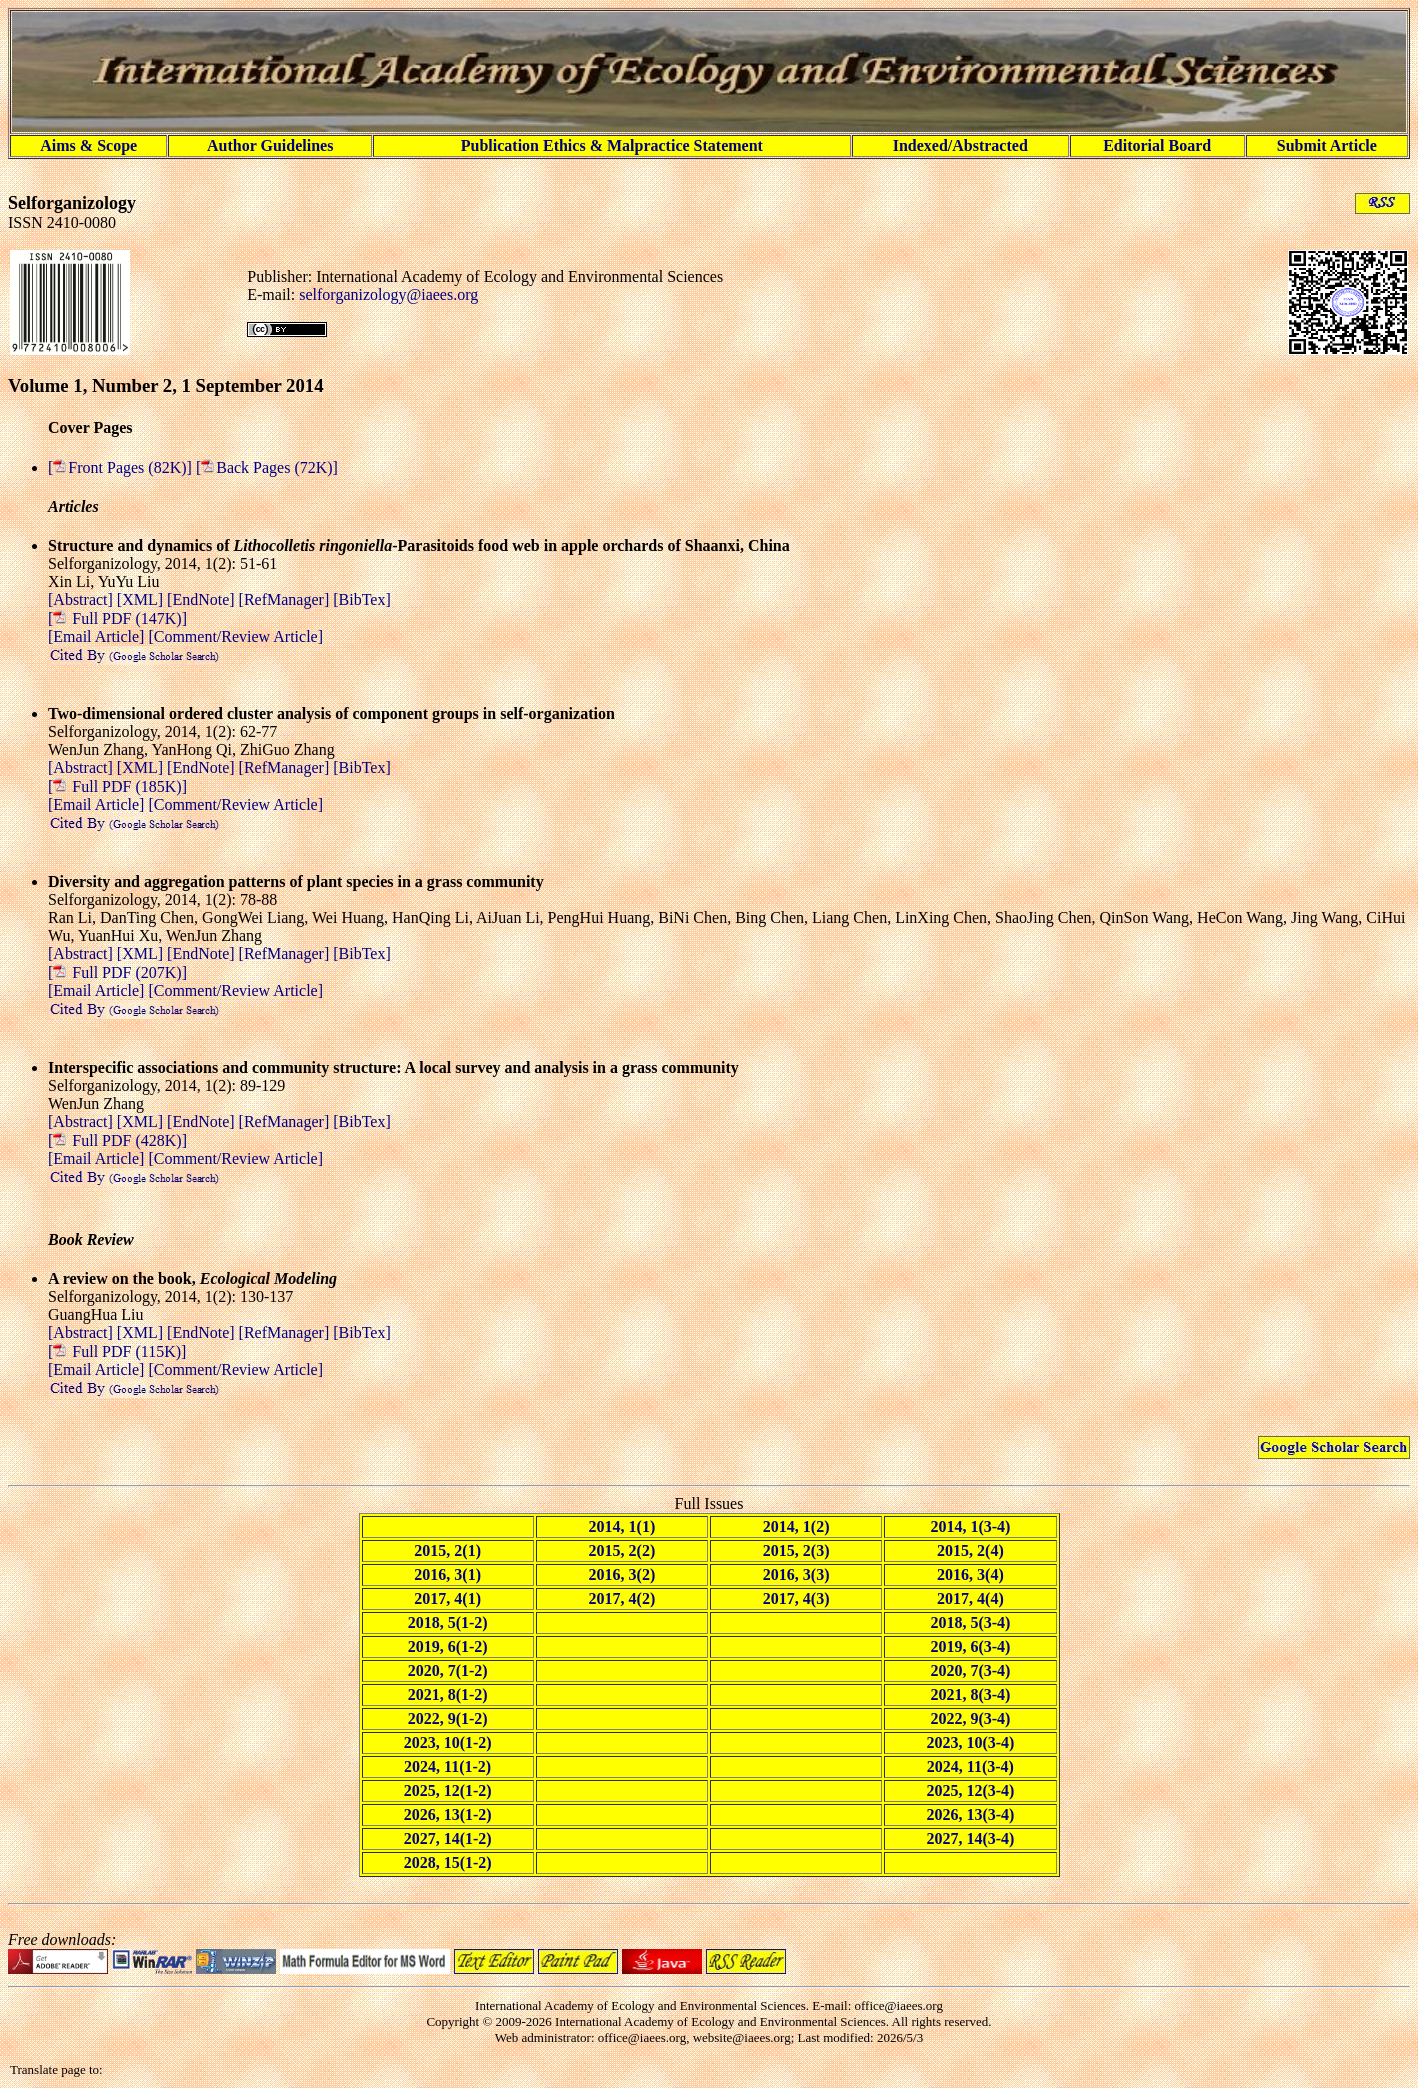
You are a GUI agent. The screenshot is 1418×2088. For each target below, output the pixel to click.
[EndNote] (203, 599)
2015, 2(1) (447, 1550)
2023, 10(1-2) (448, 1742)
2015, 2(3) (796, 1550)
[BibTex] (362, 599)
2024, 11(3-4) (970, 1766)
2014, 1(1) (622, 1526)
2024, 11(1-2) (447, 1766)
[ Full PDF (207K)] (117, 972)
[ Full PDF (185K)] (117, 786)
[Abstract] (82, 599)
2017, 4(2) (622, 1598)
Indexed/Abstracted (960, 145)
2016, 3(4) (970, 1574)
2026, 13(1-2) (448, 1814)
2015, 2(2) (622, 1550)
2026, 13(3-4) (970, 1814)
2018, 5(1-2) (448, 1622)
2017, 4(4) (970, 1598)
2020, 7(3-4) (970, 1670)
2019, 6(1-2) (448, 1646)
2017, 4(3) (796, 1598)
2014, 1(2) (796, 1526)
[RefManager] (286, 599)
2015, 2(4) (970, 1550)
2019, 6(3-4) (970, 1646)
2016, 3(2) (622, 1574)
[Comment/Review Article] (233, 636)
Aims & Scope (88, 145)
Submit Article (1327, 145)
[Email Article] (96, 636)
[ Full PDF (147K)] (117, 618)
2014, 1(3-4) (970, 1526)
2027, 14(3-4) (970, 1838)
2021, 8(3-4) (970, 1694)
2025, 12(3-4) (970, 1790)
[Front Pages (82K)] (122, 467)
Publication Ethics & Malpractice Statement (612, 145)
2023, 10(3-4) (970, 1742)
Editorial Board (1157, 145)
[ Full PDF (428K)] (117, 1140)
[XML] (142, 599)
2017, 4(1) (447, 1598)
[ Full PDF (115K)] (117, 1351)
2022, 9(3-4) (970, 1718)
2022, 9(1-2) (448, 1718)
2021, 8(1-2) (448, 1694)
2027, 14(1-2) (448, 1838)
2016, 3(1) (447, 1574)
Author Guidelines (270, 145)
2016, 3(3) (796, 1574)
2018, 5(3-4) (970, 1622)
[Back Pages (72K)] (267, 467)
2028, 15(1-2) (448, 1862)
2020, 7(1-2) (448, 1670)
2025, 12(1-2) (448, 1790)
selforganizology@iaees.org (388, 294)
